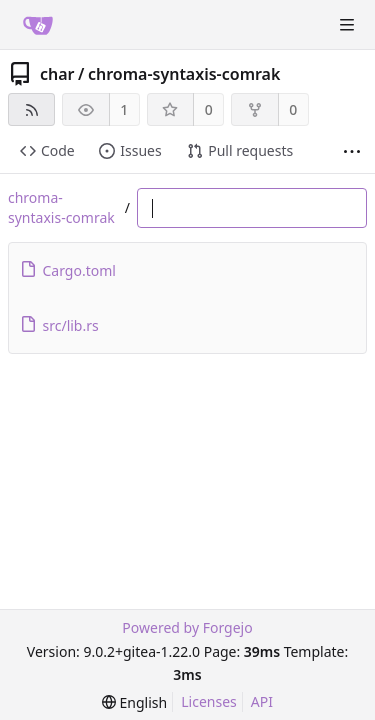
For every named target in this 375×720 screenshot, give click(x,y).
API (262, 701)
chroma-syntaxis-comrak (184, 74)
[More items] (352, 151)
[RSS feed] (31, 109)
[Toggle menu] (347, 25)
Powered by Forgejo (187, 627)
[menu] (134, 702)
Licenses (209, 701)
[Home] (38, 25)
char (57, 74)
